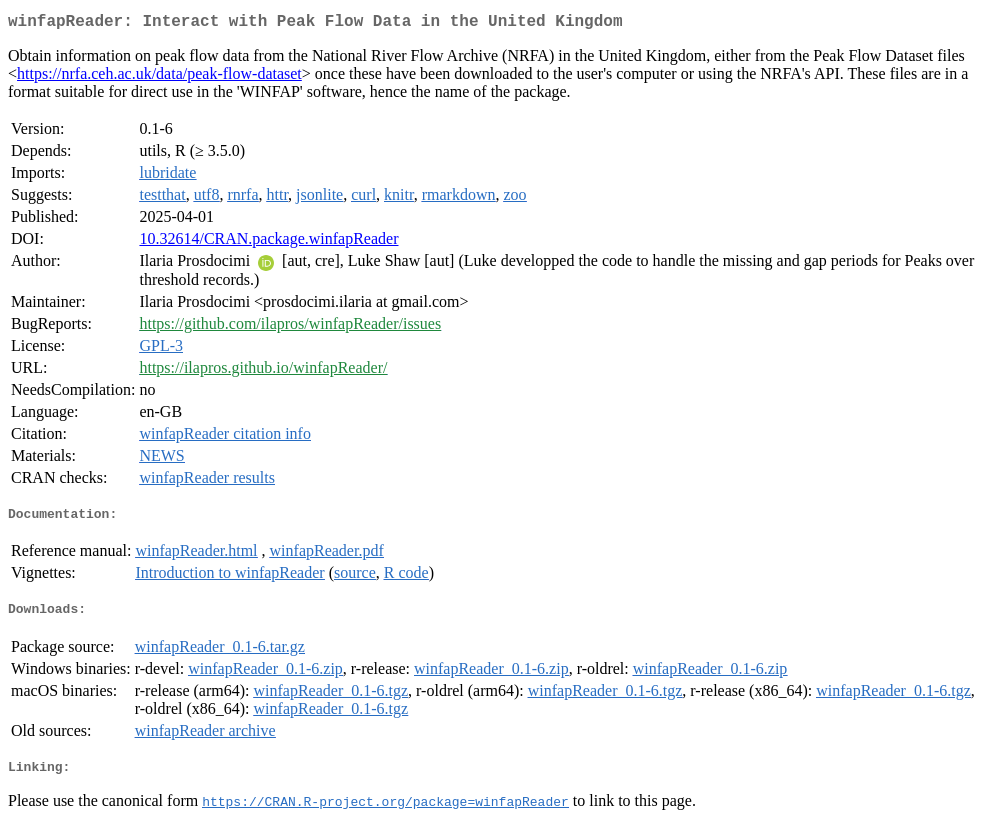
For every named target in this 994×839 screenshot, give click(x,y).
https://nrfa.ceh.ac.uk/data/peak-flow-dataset (159, 77)
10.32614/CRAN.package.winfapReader (268, 242)
